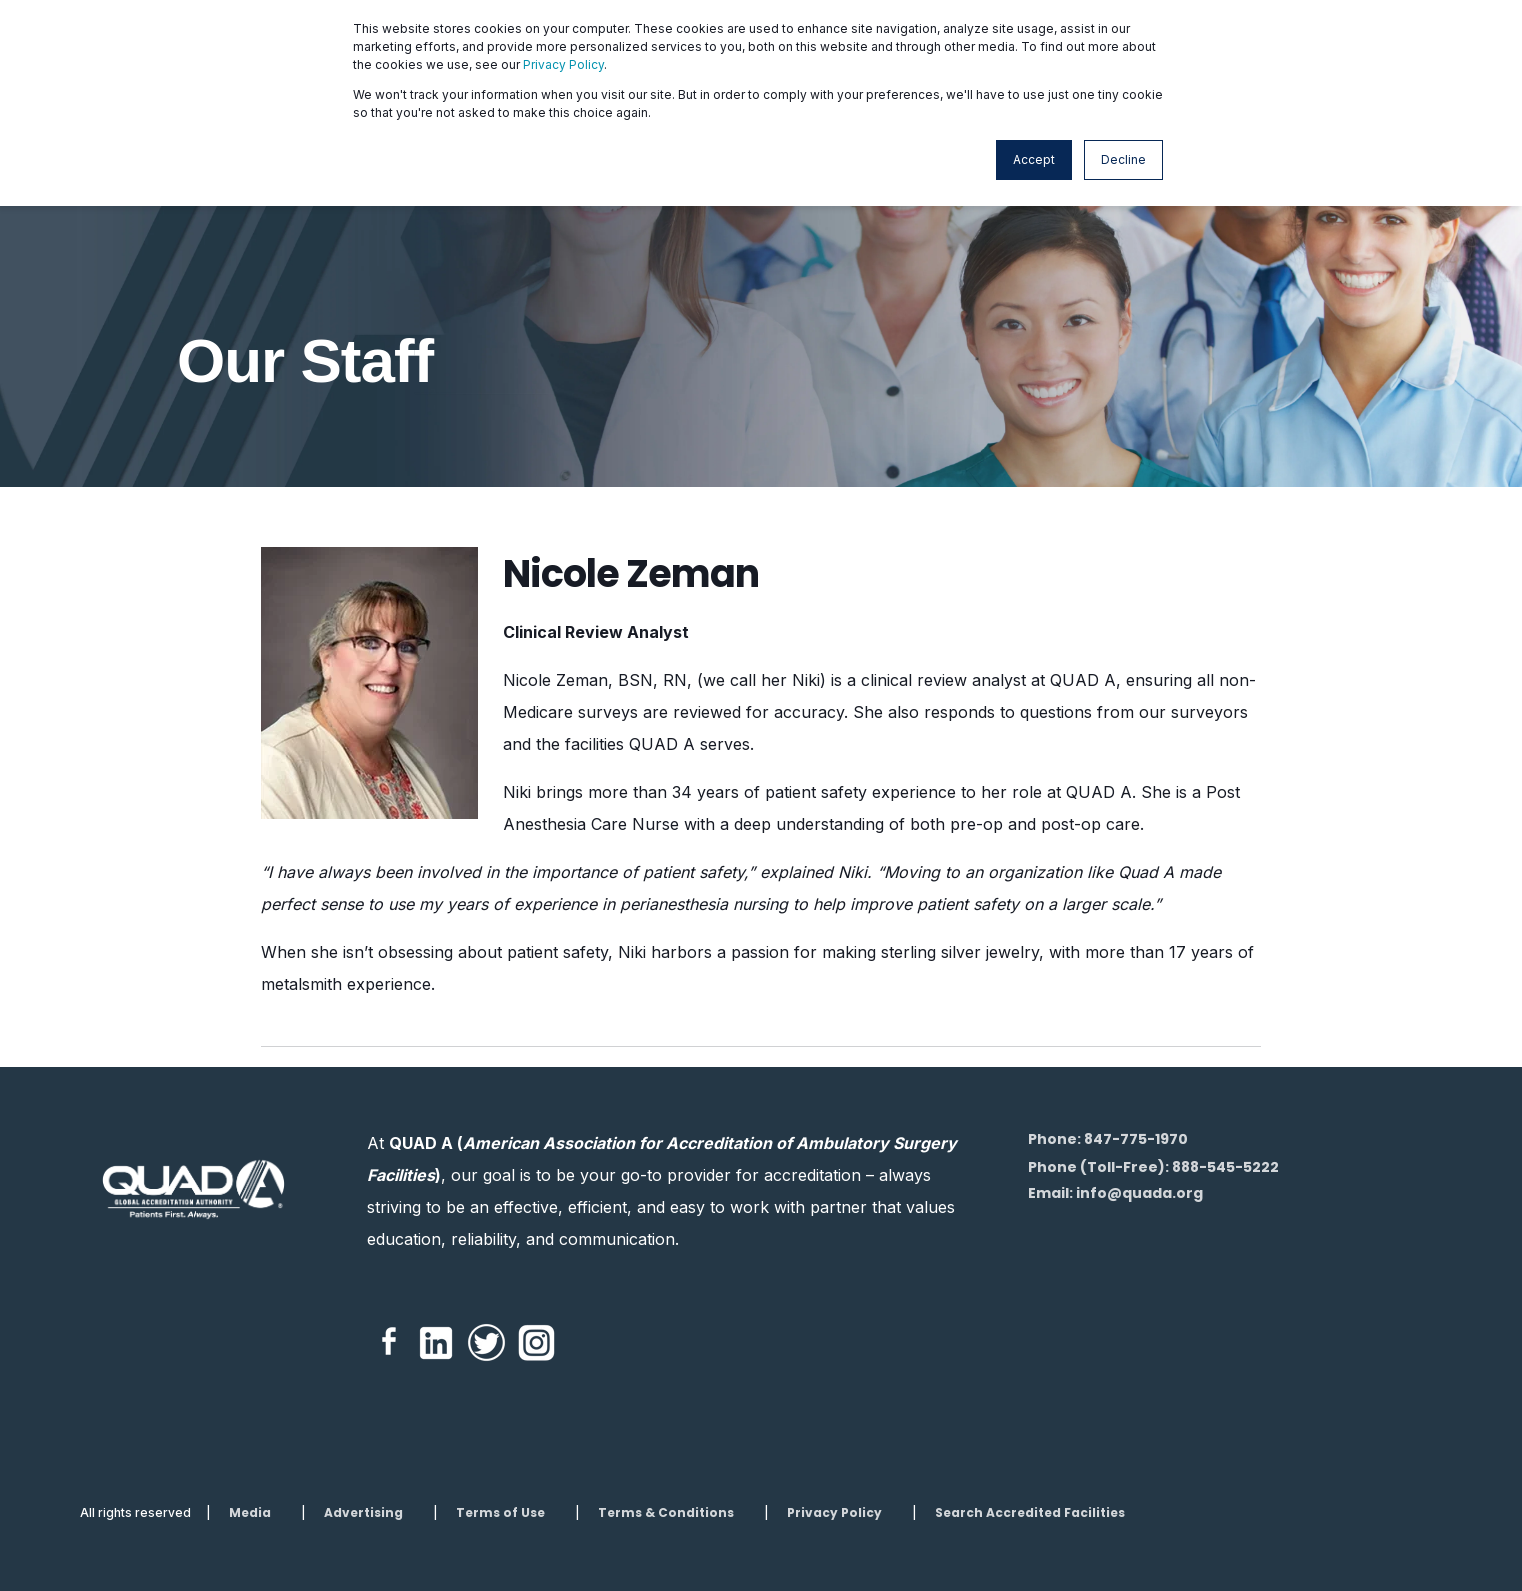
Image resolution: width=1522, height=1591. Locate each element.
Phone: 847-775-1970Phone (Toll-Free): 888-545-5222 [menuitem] (1153, 1153)
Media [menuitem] (250, 1513)
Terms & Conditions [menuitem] (666, 1513)
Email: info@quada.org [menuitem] (1115, 1193)
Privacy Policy (563, 64)
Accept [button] (1034, 159)
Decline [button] (1123, 159)
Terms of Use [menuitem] (500, 1513)
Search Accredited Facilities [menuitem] (1030, 1513)
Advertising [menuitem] (363, 1513)
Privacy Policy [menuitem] (834, 1513)
